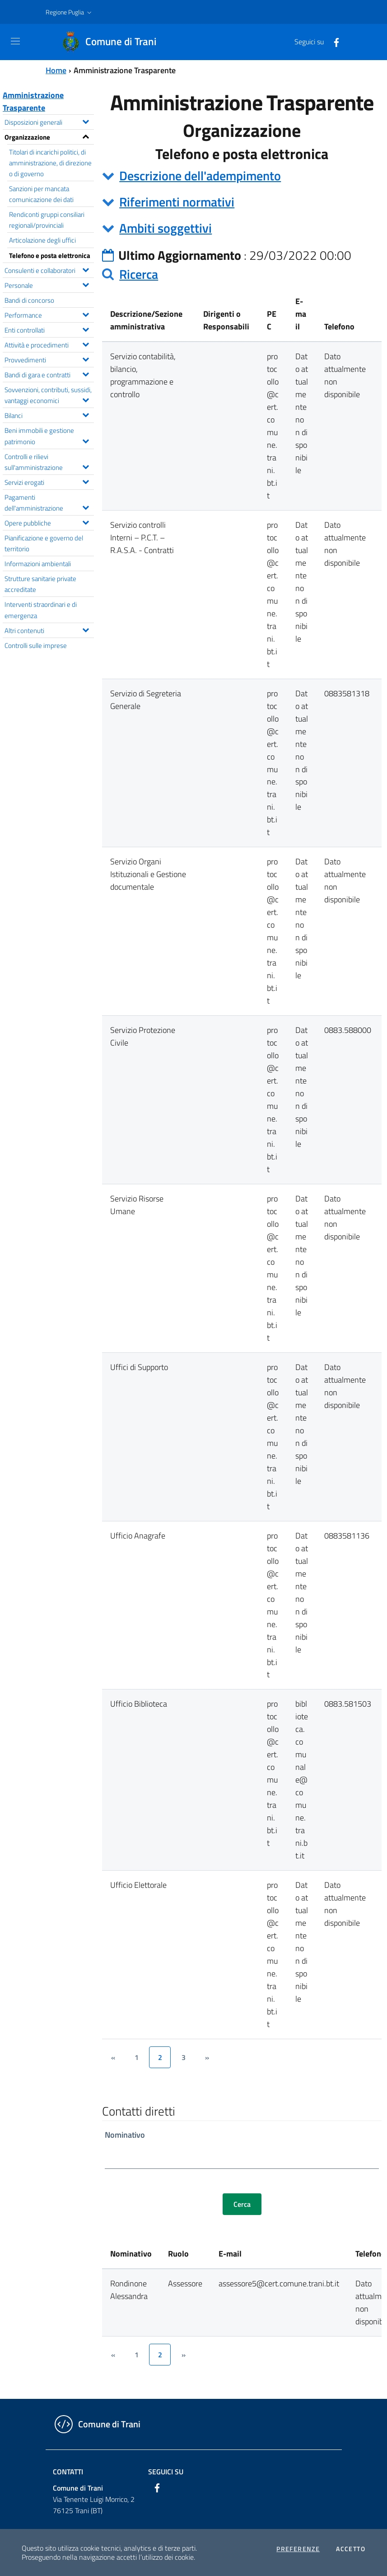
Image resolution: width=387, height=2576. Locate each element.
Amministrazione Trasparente (33, 101)
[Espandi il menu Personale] (85, 283)
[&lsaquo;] (113, 2057)
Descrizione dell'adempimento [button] (200, 175)
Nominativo (125, 2135)
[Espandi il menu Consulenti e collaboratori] (85, 268)
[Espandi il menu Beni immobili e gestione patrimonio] (85, 440)
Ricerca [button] (138, 274)
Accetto (350, 2549)
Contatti (68, 2472)
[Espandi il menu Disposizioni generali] (85, 120)
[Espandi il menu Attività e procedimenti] (85, 343)
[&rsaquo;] (207, 2057)
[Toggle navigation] (15, 41)
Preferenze (298, 2549)
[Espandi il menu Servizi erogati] (85, 480)
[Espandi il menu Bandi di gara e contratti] (85, 373)
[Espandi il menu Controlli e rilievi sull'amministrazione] (85, 465)
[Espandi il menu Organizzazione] (85, 135)
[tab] (242, 176)
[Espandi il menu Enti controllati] (85, 328)
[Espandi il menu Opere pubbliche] (85, 521)
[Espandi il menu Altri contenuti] (85, 629)
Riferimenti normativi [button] (176, 201)
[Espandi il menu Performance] (85, 313)
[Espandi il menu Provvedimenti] (85, 358)
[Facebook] (333, 41)
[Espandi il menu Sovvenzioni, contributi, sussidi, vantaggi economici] (85, 399)
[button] (69, 12)
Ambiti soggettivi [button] (165, 228)
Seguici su (165, 2472)
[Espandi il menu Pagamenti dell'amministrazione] (85, 506)
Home (56, 70)
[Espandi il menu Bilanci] (85, 413)
